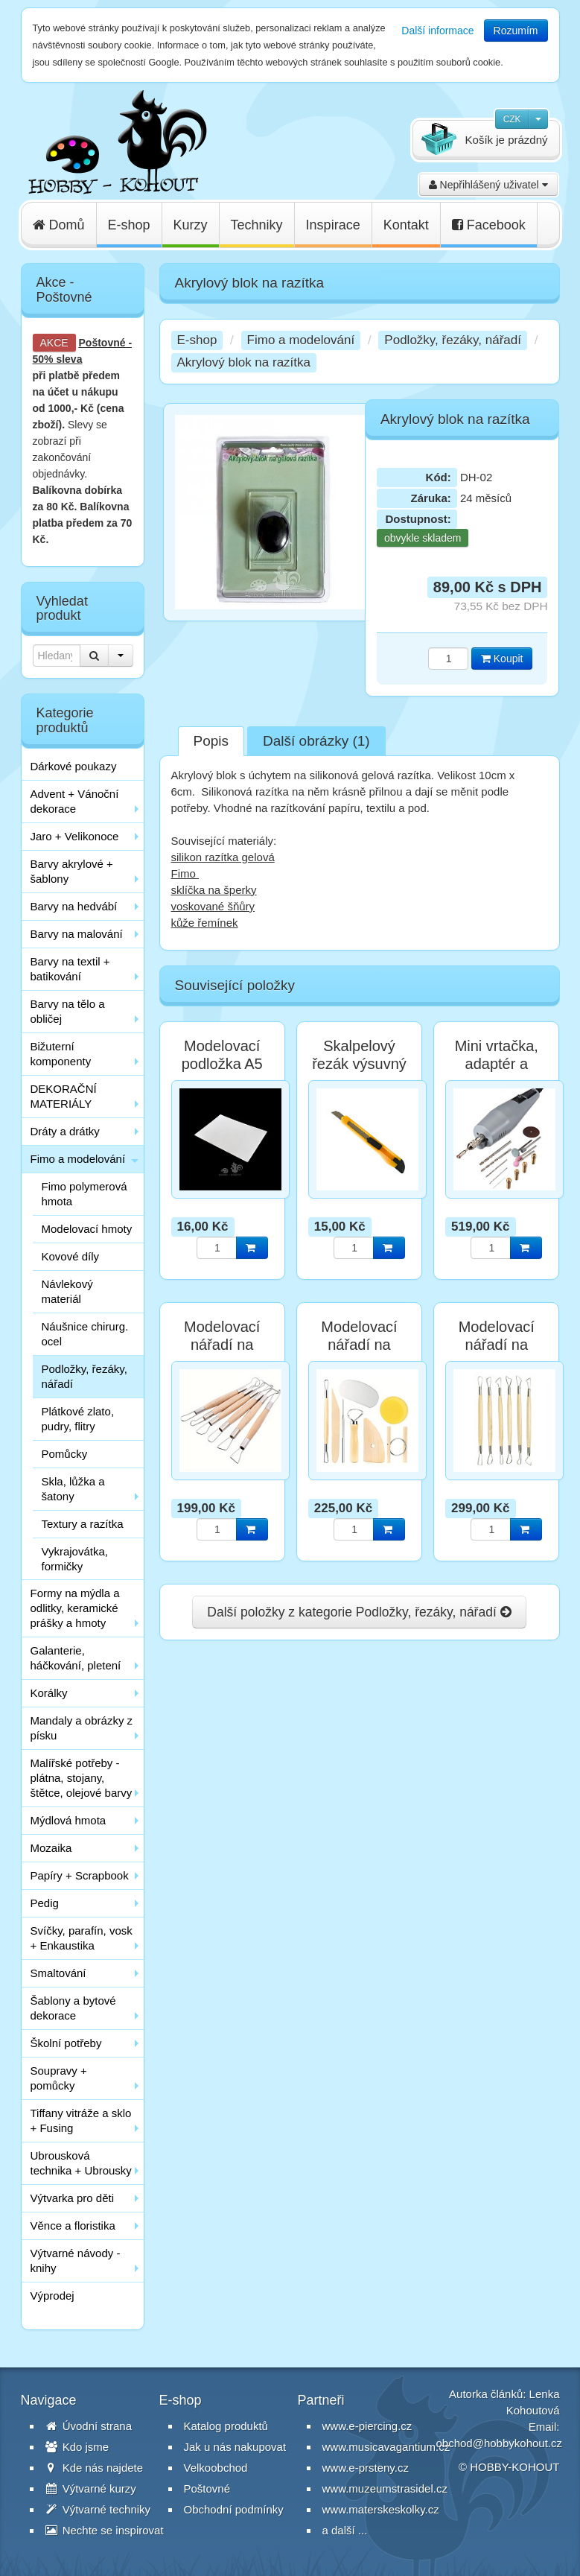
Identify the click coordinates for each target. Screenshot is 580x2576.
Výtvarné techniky (98, 2509)
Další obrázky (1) (316, 741)
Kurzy (190, 225)
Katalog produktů (226, 2426)
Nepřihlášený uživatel (488, 185)
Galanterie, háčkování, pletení (76, 1658)
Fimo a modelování (78, 1158)
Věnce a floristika (73, 2225)
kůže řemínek (204, 922)
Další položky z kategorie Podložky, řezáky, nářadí (359, 1612)
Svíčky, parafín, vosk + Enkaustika (82, 1938)
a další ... (345, 2530)
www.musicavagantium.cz (386, 2446)
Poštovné (102, 343)
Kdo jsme (77, 2446)
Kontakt (406, 225)
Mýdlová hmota (68, 1820)
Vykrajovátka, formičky (75, 1559)
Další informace (437, 31)
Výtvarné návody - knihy (76, 2260)
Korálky (49, 1693)
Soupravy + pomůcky (59, 2078)
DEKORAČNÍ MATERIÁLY (64, 1096)
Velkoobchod (216, 2467)
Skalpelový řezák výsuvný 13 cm (359, 1064)
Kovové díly (71, 1256)
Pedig (45, 1903)
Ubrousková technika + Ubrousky (81, 2163)
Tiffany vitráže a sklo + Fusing (81, 2120)
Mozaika (51, 1847)
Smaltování (58, 1973)
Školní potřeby (66, 2043)
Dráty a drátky (65, 1131)
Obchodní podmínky (234, 2509)
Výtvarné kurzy (90, 2488)
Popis (211, 741)
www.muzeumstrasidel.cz (384, 2488)
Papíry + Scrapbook (80, 1875)
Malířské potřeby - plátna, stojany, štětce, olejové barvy (82, 1778)
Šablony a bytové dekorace (73, 2008)
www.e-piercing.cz (367, 2426)
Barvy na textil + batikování (70, 969)
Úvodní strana (89, 2426)
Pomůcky (65, 1453)
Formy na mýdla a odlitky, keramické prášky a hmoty (75, 1608)
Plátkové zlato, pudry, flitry (78, 1419)
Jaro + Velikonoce (75, 836)
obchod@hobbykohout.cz (499, 2443)
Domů (59, 225)
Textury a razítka (83, 1523)
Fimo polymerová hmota (84, 1194)
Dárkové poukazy (74, 766)
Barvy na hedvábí (74, 906)
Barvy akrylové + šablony (72, 871)
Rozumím (516, 31)
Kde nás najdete (94, 2467)
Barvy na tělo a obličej (68, 1011)
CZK (512, 119)
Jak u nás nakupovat (235, 2446)
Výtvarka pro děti (73, 2198)
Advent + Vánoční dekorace (75, 801)
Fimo (185, 873)
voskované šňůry (213, 906)
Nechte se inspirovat (104, 2530)
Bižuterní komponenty (61, 1053)
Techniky (257, 225)
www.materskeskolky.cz (380, 2509)
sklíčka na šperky (214, 889)
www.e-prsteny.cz (365, 2467)
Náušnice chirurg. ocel (85, 1334)
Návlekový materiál (67, 1291)
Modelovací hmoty (87, 1228)
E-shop (129, 225)
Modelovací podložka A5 (222, 1055)
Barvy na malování (77, 933)
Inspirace (333, 225)
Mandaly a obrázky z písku (82, 1728)
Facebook (489, 225)
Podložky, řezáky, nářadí (84, 1376)
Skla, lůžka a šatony (73, 1489)
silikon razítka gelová (223, 857)
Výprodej (52, 2295)
